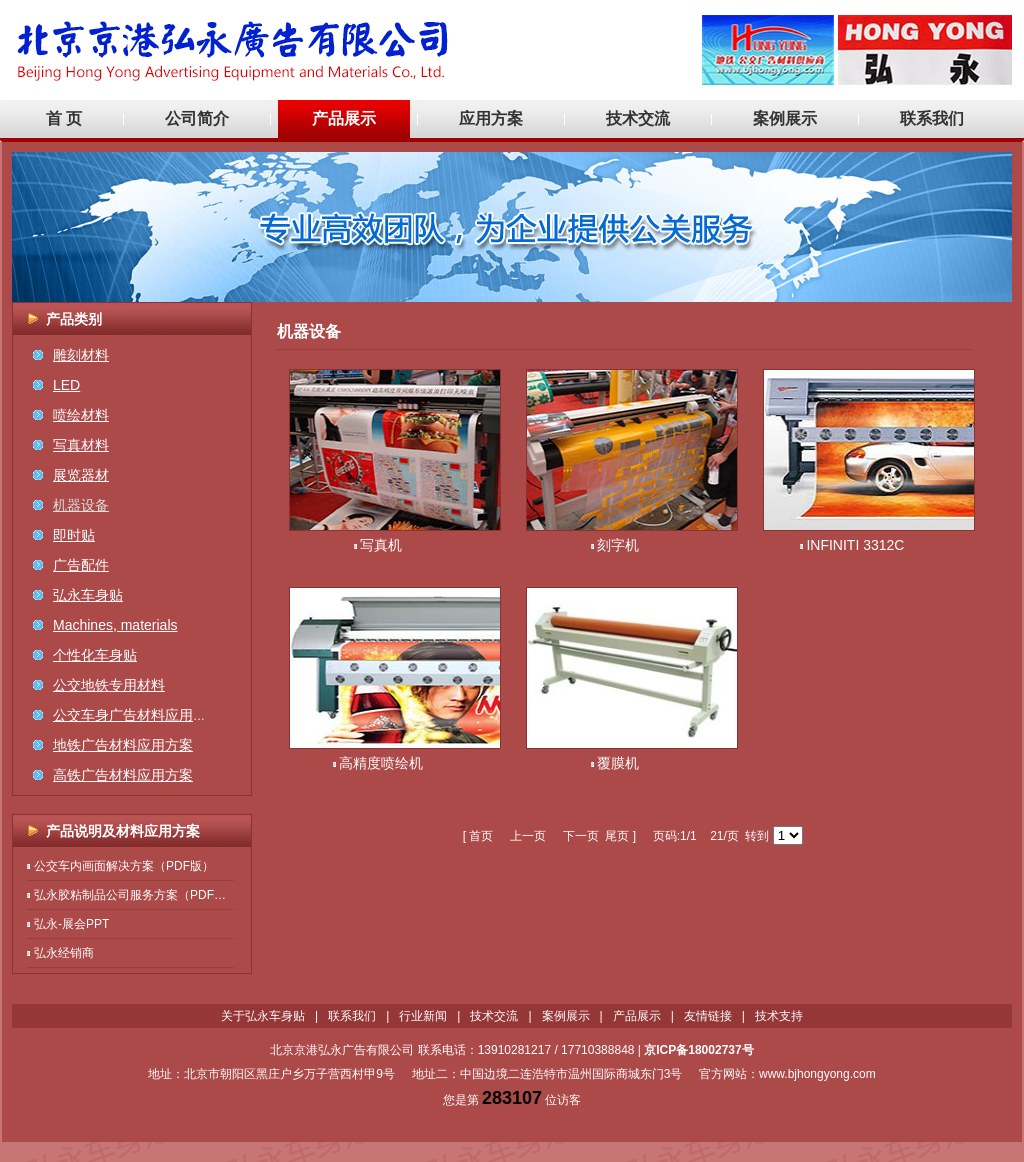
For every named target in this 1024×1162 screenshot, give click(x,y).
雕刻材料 (81, 355)
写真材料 (81, 445)
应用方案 (491, 118)
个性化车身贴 (95, 655)
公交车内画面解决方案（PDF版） (124, 866)
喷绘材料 (81, 415)
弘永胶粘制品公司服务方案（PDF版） (136, 895)
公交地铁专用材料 (109, 685)
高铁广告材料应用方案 (123, 775)
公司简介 (197, 118)
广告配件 (81, 565)
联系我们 (932, 118)
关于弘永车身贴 (263, 1016)
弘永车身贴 (88, 595)
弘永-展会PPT (71, 924)
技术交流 (638, 118)
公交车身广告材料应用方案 (137, 715)
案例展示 (785, 118)
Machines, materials (115, 625)
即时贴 (74, 535)
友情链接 (708, 1016)
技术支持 (779, 1016)
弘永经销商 (64, 953)
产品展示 (344, 118)
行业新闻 (423, 1016)
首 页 (64, 118)
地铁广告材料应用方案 (123, 745)
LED (66, 385)
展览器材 (81, 475)
